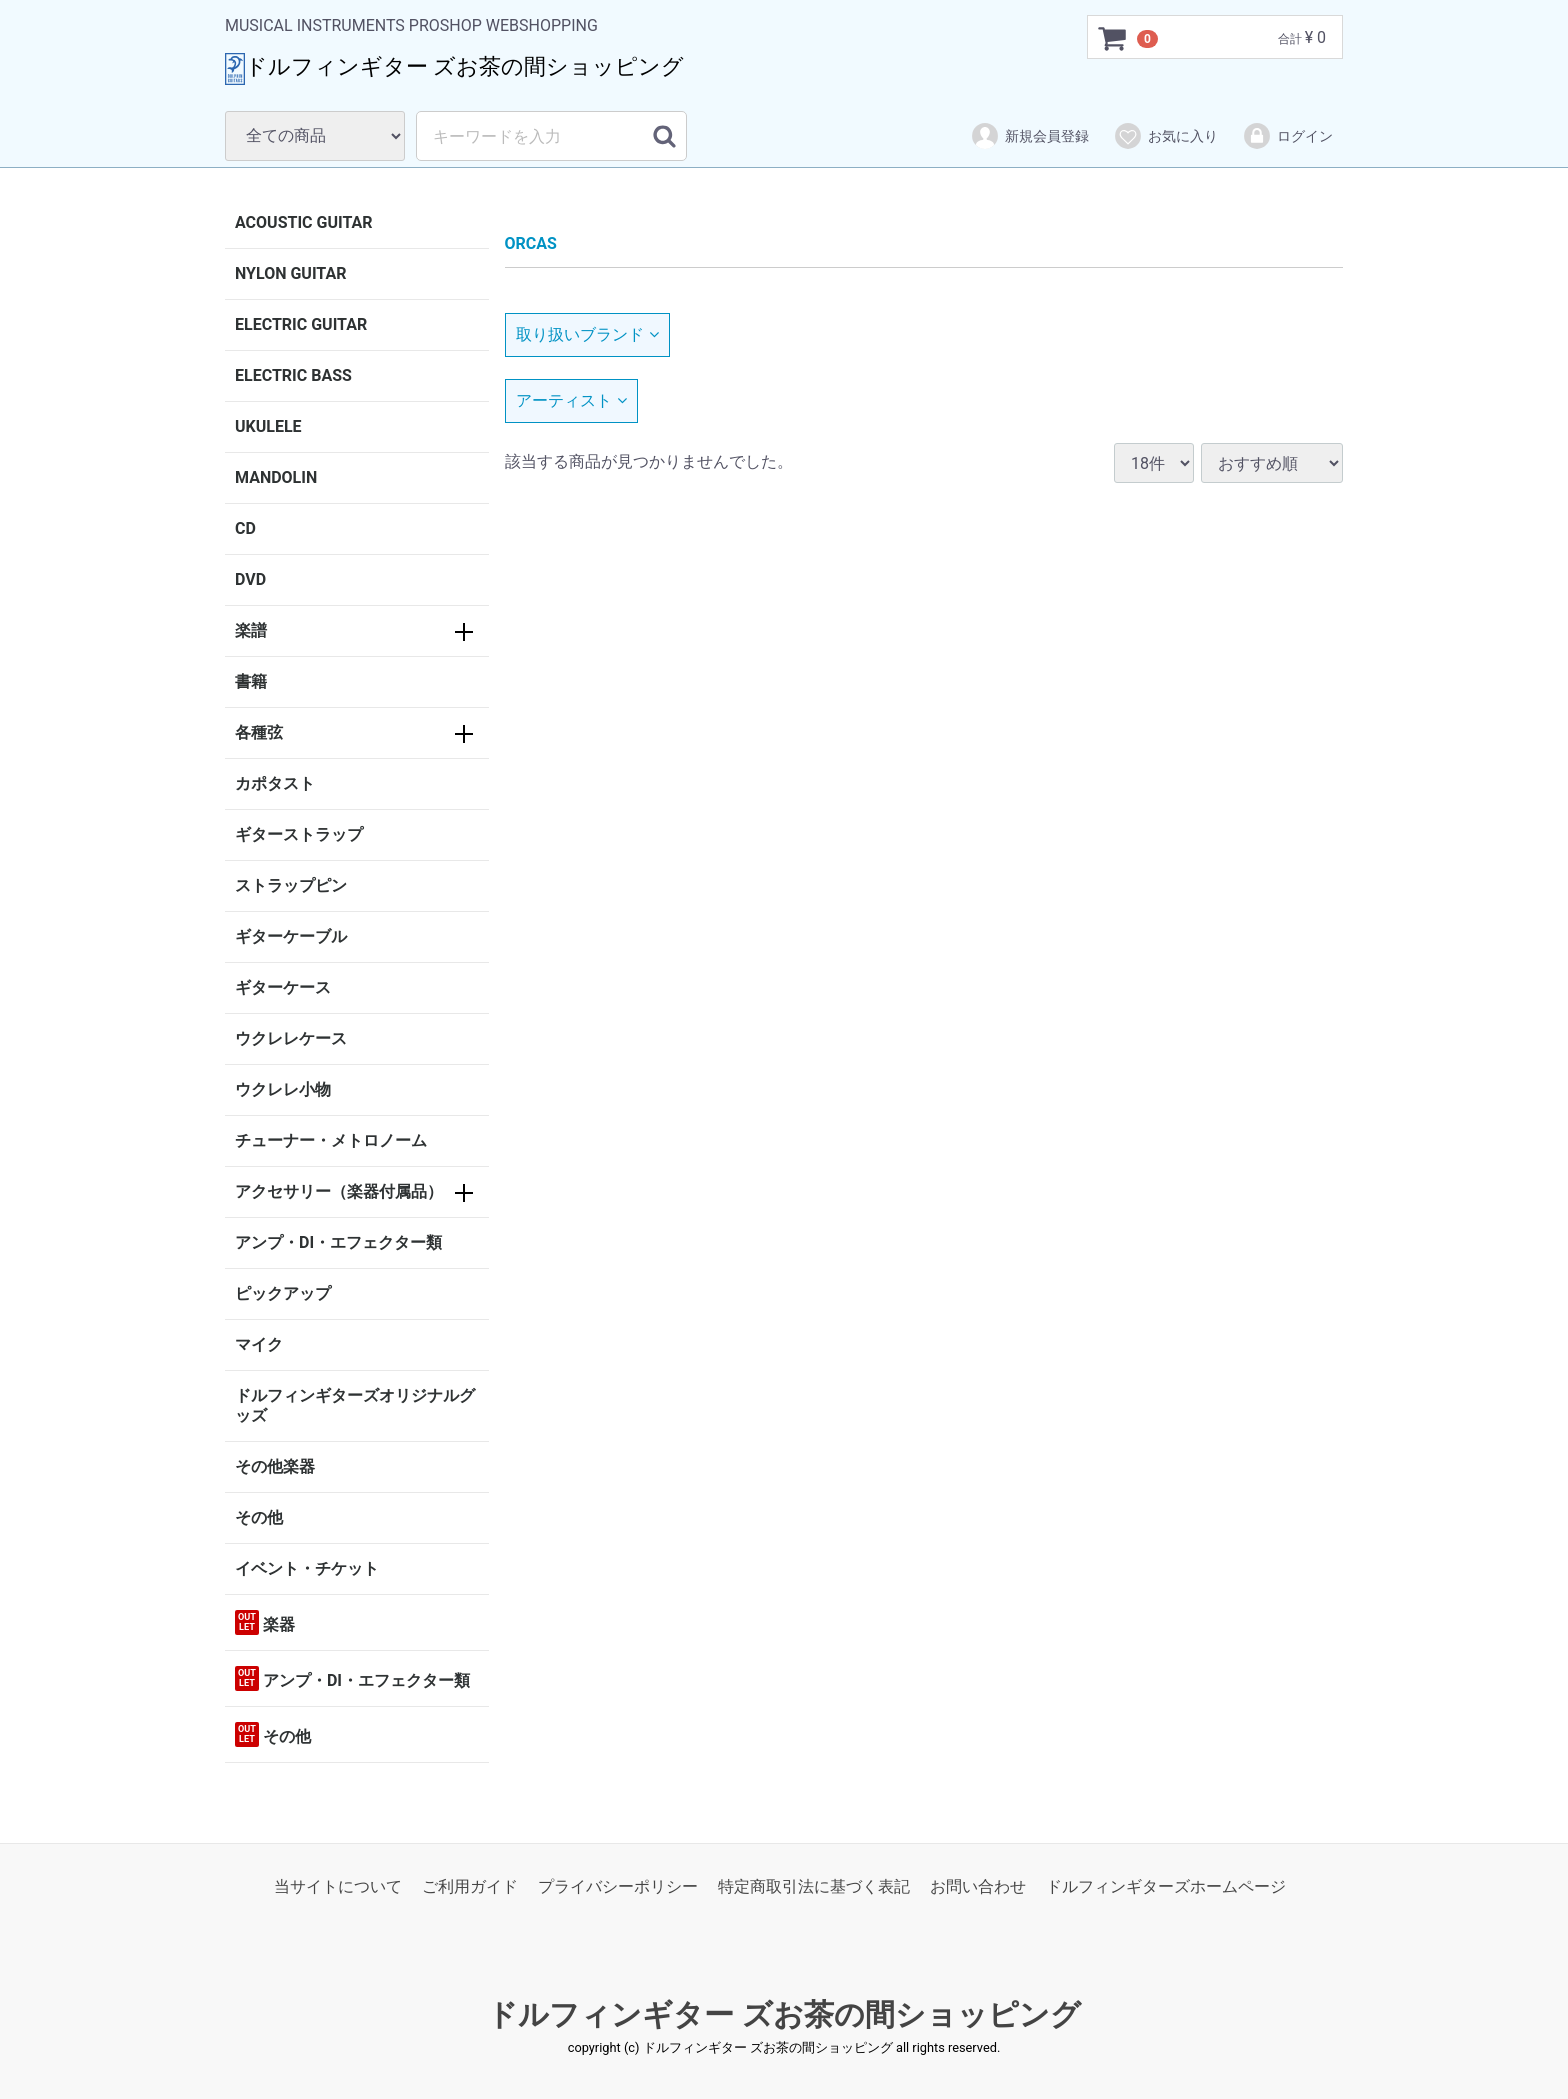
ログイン (1287, 136)
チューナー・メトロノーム (331, 1140)
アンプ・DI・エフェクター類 (338, 1242)
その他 (259, 1517)
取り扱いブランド (587, 334)
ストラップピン (291, 885)
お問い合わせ (978, 1886)
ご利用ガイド (470, 1886)
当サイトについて (338, 1886)
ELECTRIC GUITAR (301, 324)
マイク (259, 1344)
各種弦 (259, 732)
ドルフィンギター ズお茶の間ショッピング (783, 2015)
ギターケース (283, 987)
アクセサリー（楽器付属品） (339, 1191)
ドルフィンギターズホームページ (1166, 1886)
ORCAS (531, 243)
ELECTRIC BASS (293, 375)
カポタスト (275, 783)
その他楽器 (275, 1466)
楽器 (265, 1622)
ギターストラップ (299, 834)
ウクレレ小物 (283, 1089)
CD (245, 528)
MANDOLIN (276, 477)
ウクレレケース (291, 1038)
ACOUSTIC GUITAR (304, 222)
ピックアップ (283, 1293)
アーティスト (571, 400)
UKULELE (268, 426)
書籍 (251, 681)
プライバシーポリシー (618, 1886)
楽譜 (251, 630)
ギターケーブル (291, 936)
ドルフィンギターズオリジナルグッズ (355, 1405)
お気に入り (1165, 136)
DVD (250, 579)
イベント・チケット (307, 1568)
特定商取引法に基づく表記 (814, 1886)
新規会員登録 (1029, 136)
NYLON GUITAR (290, 273)
